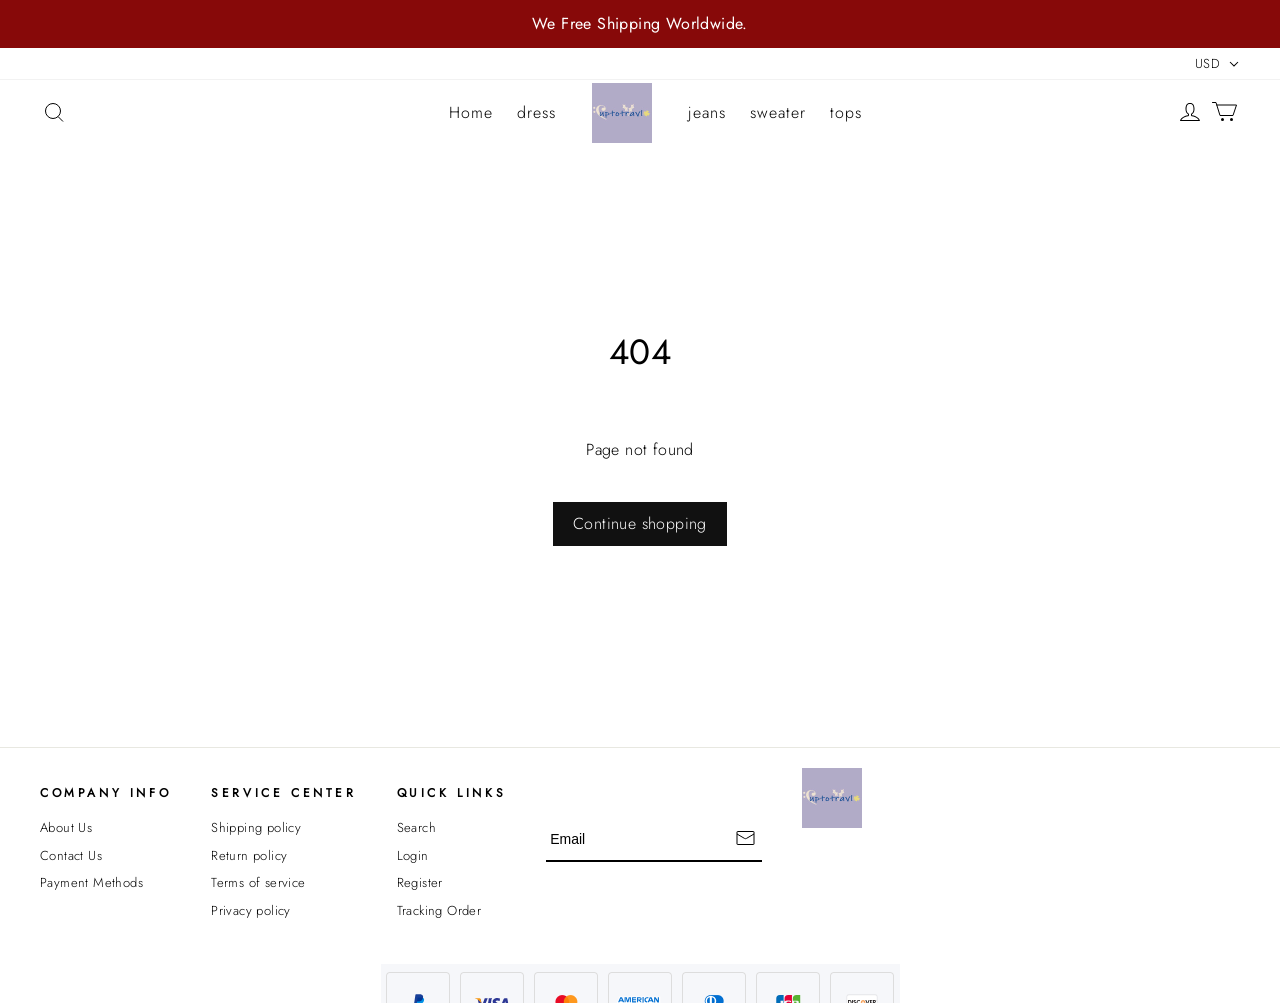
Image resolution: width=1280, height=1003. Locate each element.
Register (420, 882)
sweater (778, 112)
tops (846, 112)
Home (471, 112)
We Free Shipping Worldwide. (640, 23)
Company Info (105, 793)
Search (416, 827)
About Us (66, 827)
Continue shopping (640, 523)
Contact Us (71, 855)
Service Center (283, 793)
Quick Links (452, 793)
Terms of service (258, 882)
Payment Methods (91, 882)
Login (413, 855)
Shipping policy (256, 827)
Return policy (249, 855)
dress (536, 112)
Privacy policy (251, 910)
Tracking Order (439, 910)
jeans (707, 112)
